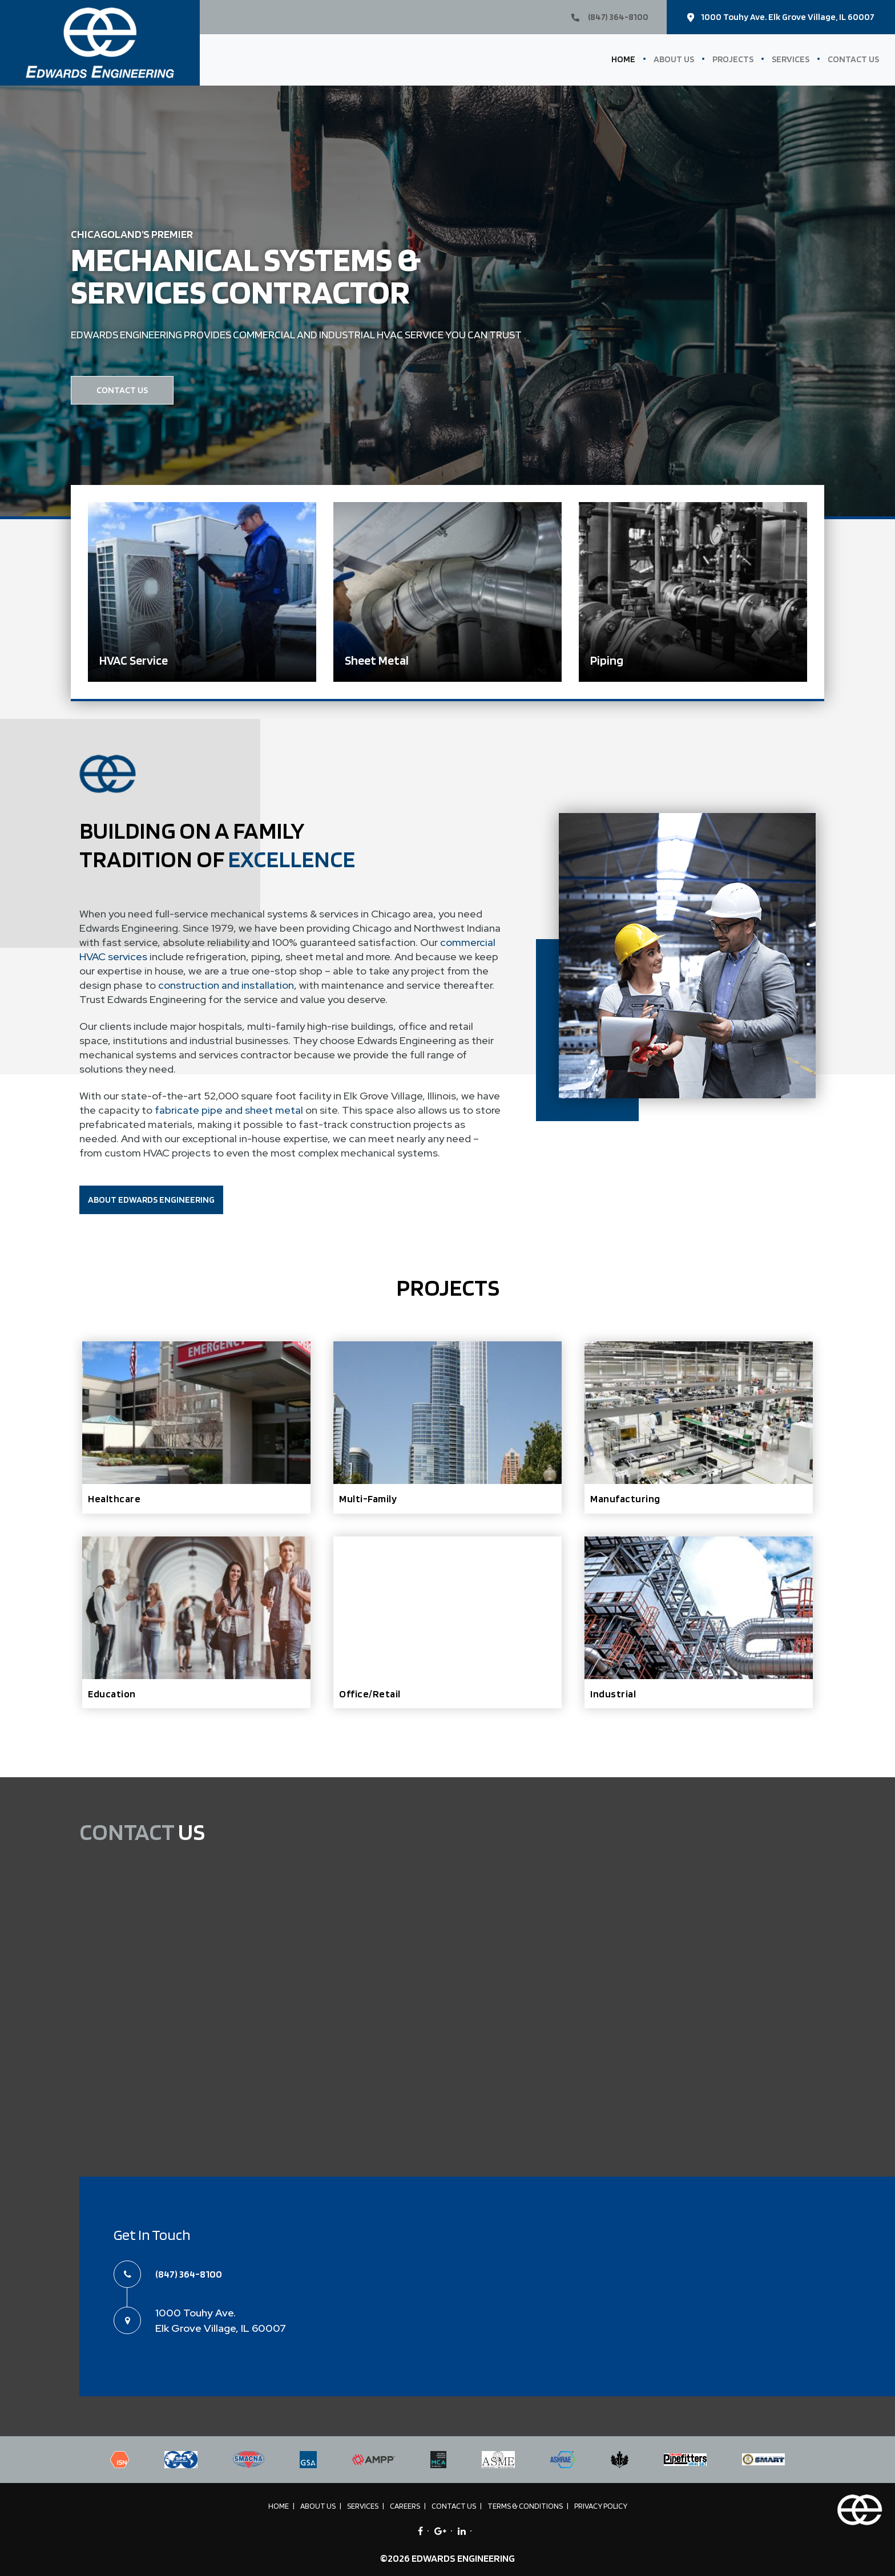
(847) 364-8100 (609, 16)
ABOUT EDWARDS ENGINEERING (151, 1199)
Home (623, 59)
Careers (405, 2505)
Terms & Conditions (525, 2505)
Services (790, 59)
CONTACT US (122, 390)
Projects (732, 59)
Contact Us (853, 59)
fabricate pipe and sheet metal (228, 1110)
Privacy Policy (600, 2505)
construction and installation (225, 985)
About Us (674, 59)
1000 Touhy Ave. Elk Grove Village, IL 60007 (780, 16)
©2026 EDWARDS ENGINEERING (447, 2558)
